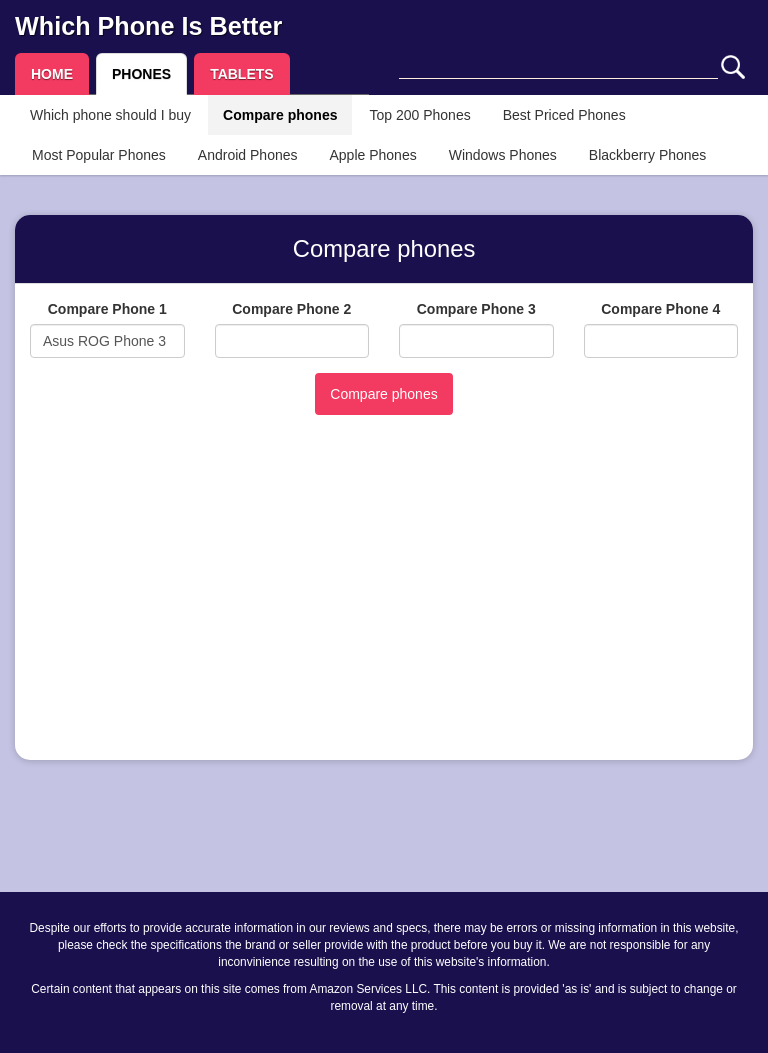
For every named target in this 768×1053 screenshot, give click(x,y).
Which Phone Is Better (148, 26)
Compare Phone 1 (107, 309)
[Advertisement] (384, 605)
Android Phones (248, 155)
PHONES (141, 74)
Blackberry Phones (648, 155)
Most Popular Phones (99, 155)
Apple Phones (373, 155)
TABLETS (242, 74)
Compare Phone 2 (291, 309)
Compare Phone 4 (660, 309)
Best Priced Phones (564, 115)
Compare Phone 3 (476, 309)
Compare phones (280, 115)
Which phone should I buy (110, 115)
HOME (52, 74)
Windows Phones (503, 155)
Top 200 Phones (419, 115)
